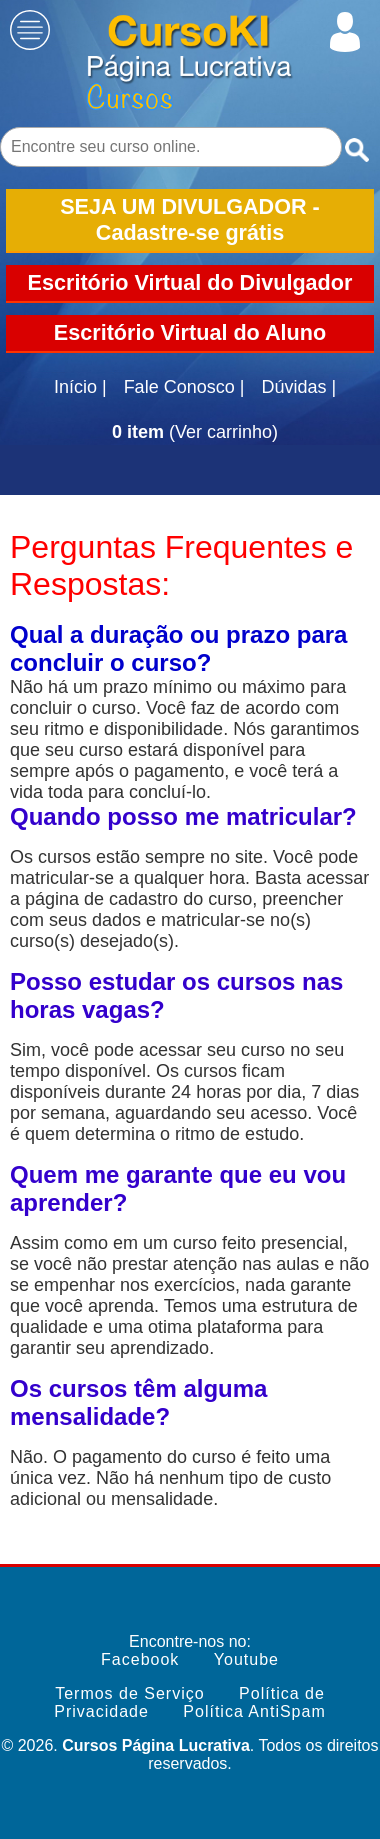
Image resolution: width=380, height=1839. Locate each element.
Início (80, 387)
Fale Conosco (184, 387)
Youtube (246, 1659)
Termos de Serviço (130, 1693)
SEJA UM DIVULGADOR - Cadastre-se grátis (190, 219)
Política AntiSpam (254, 1711)
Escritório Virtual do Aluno (190, 332)
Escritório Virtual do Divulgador (190, 282)
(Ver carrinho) (195, 432)
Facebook (140, 1659)
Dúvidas (298, 387)
